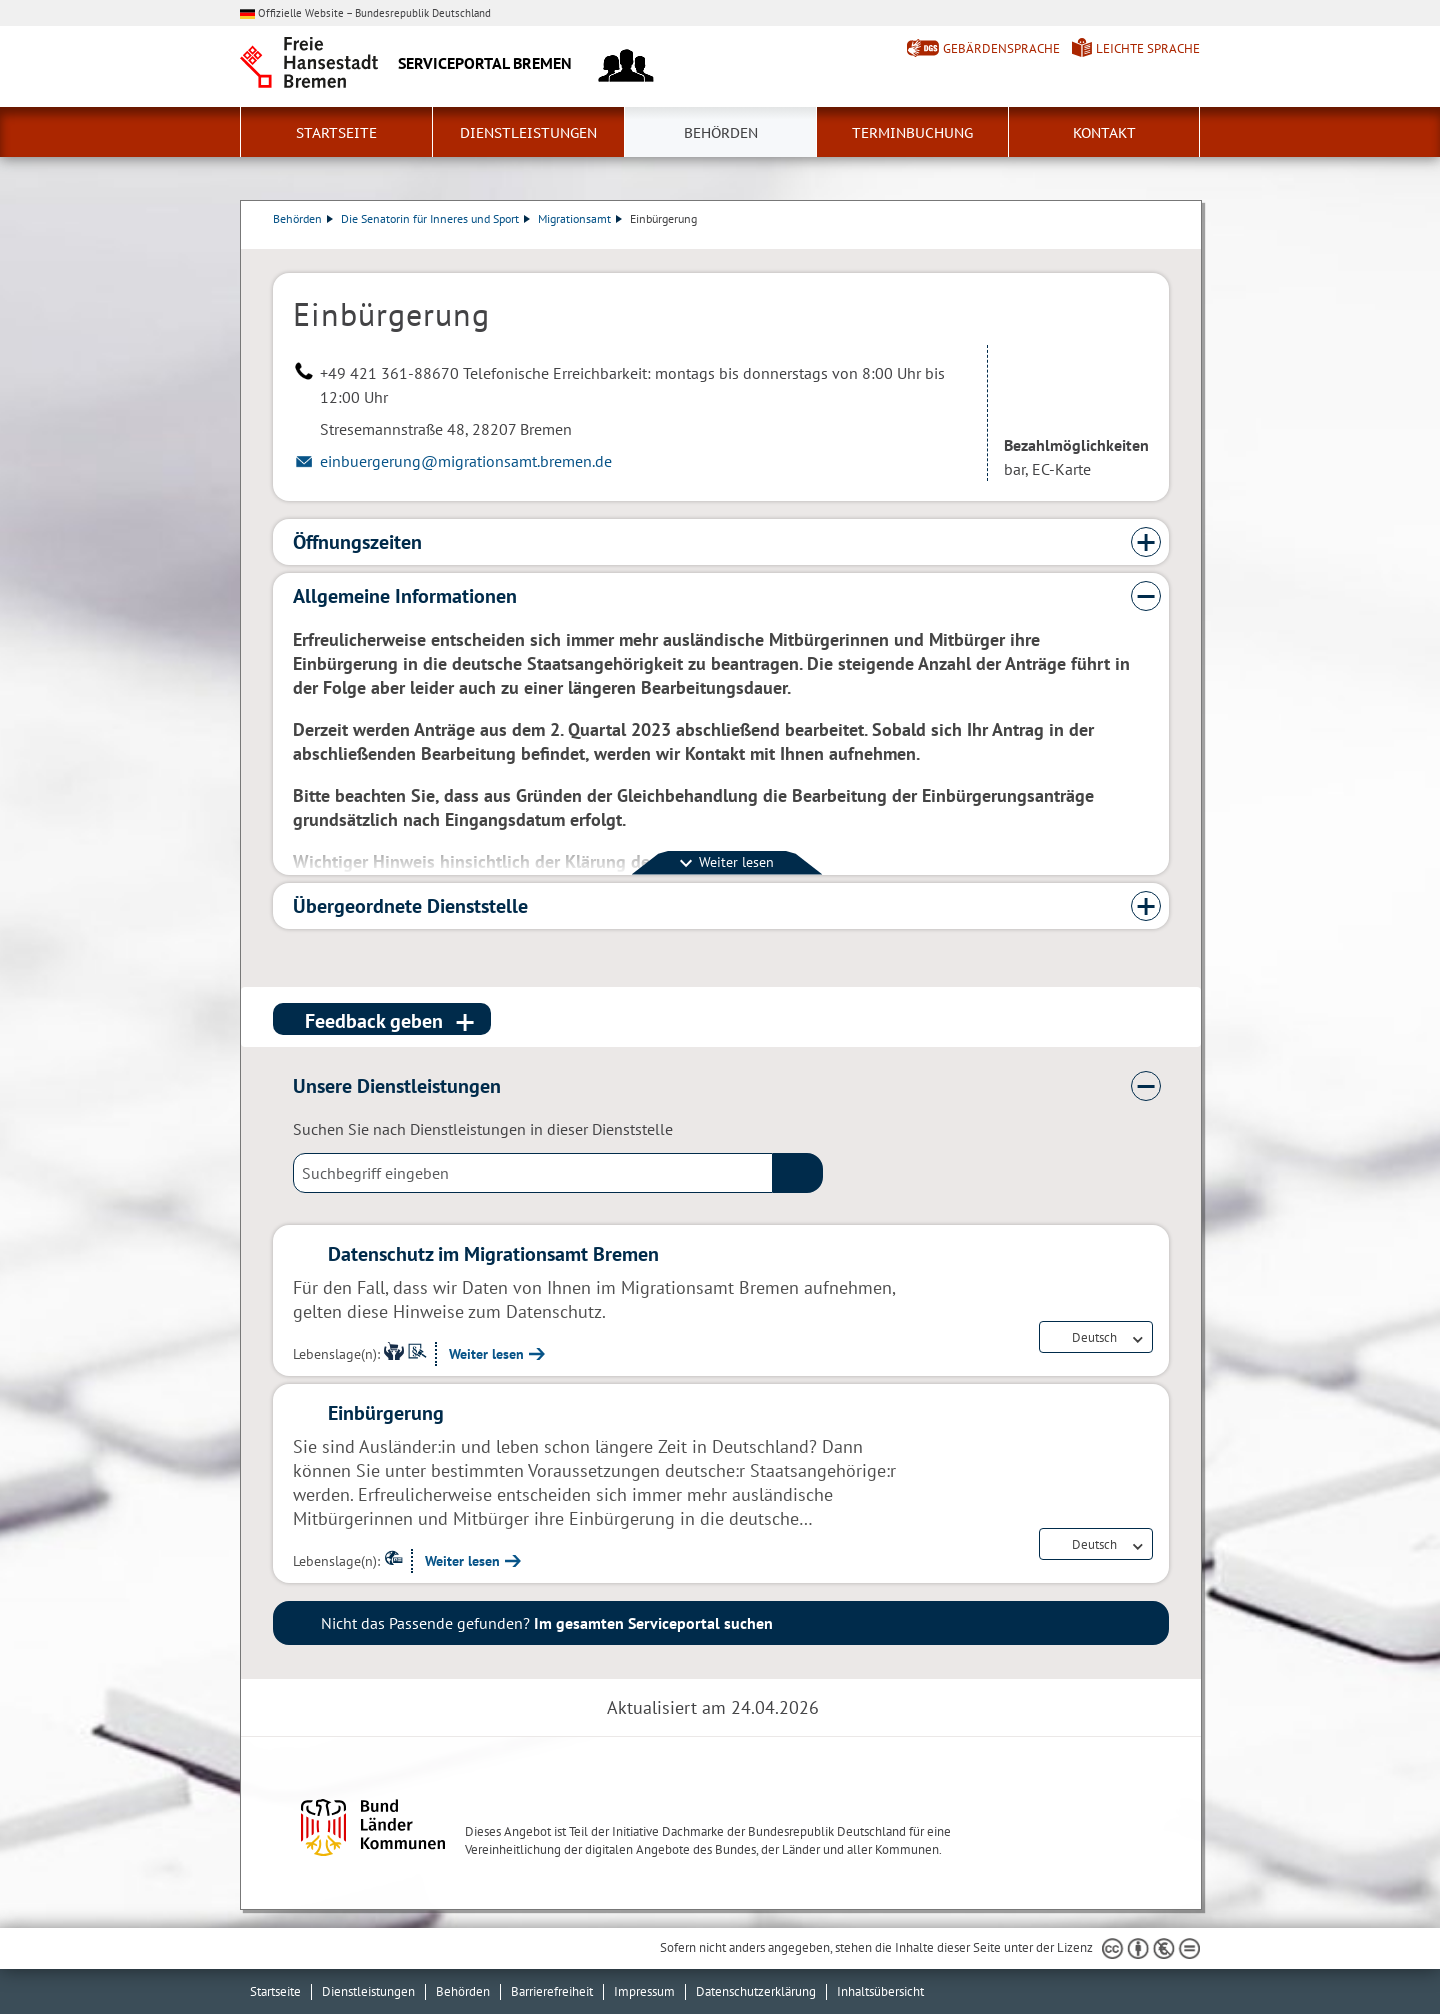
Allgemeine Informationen (405, 596)
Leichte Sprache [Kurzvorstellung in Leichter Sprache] (1148, 48)
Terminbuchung (912, 133)
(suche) (798, 1173)
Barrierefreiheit (552, 1991)
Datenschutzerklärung (756, 1991)
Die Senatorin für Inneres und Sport (435, 218)
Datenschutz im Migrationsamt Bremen (493, 1254)
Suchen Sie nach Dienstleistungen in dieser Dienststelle (483, 1129)
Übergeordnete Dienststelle (410, 906)
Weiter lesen (486, 1354)
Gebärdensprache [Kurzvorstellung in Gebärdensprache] (1001, 48)
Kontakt (1104, 133)
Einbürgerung (386, 1413)
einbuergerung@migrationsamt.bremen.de (466, 461)
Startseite (336, 133)
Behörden (721, 133)
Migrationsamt (580, 218)
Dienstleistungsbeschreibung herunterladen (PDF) (1165, 239)
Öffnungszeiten (357, 542)
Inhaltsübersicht (880, 1991)
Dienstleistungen (528, 133)
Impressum (644, 1991)
